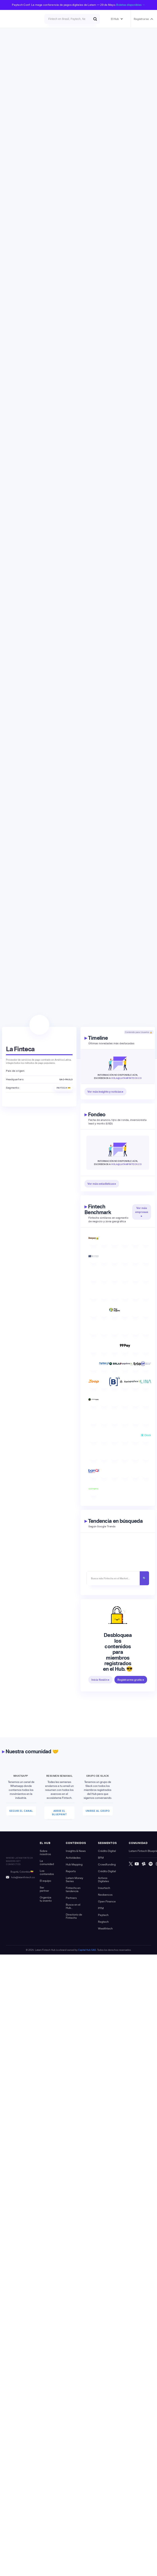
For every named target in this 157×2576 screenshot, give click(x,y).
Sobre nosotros (45, 1852)
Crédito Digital (107, 1851)
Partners (71, 1897)
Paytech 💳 (64, 1088)
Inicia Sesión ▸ (100, 1679)
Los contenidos (47, 1872)
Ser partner (44, 1889)
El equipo (45, 1880)
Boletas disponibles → (130, 4)
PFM (101, 1908)
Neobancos (105, 1894)
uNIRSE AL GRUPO (98, 1811)
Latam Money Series (74, 1879)
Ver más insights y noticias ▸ (105, 1091)
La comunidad (47, 1862)
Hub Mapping (74, 1864)
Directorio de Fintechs (74, 1916)
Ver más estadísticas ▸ (101, 1183)
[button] (117, 19)
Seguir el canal (21, 1811)
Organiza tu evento (46, 1899)
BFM (101, 1857)
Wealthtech (105, 1928)
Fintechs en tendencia (73, 1889)
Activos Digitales (103, 1879)
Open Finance (107, 1901)
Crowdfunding (107, 1864)
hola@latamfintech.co (126, 1078)
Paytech (103, 1915)
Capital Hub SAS (87, 1950)
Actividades (73, 1857)
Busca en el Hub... (73, 1906)
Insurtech (104, 1887)
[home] (20, 19)
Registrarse (141, 18)
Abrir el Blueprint (59, 1813)
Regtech (103, 1921)
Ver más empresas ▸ (141, 1211)
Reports (71, 1871)
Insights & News (76, 1851)
